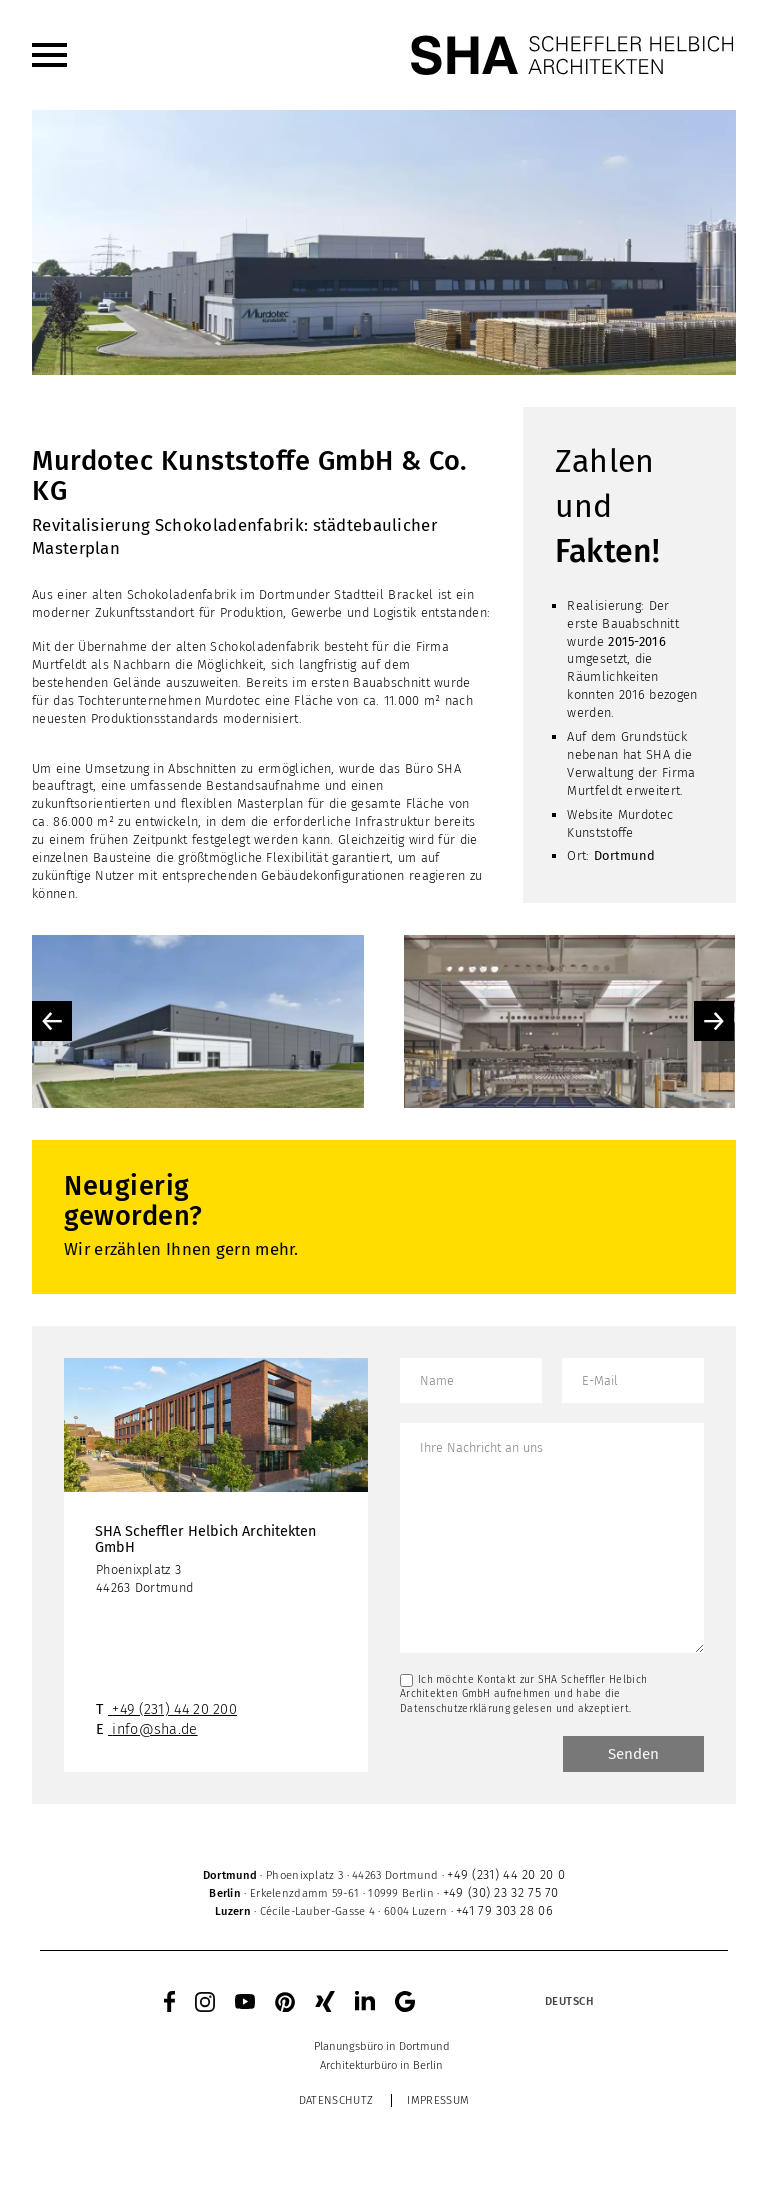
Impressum (438, 2100)
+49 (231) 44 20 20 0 (506, 1874)
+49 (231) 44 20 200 (174, 1709)
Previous (52, 1021)
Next (714, 1021)
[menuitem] (49, 55)
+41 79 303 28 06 (504, 1910)
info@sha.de (154, 1729)
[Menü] (49, 55)
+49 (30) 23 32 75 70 (501, 1892)
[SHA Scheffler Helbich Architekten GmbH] (573, 55)
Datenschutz (336, 2100)
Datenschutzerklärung (455, 1708)
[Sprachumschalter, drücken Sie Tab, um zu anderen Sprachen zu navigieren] (569, 2002)
